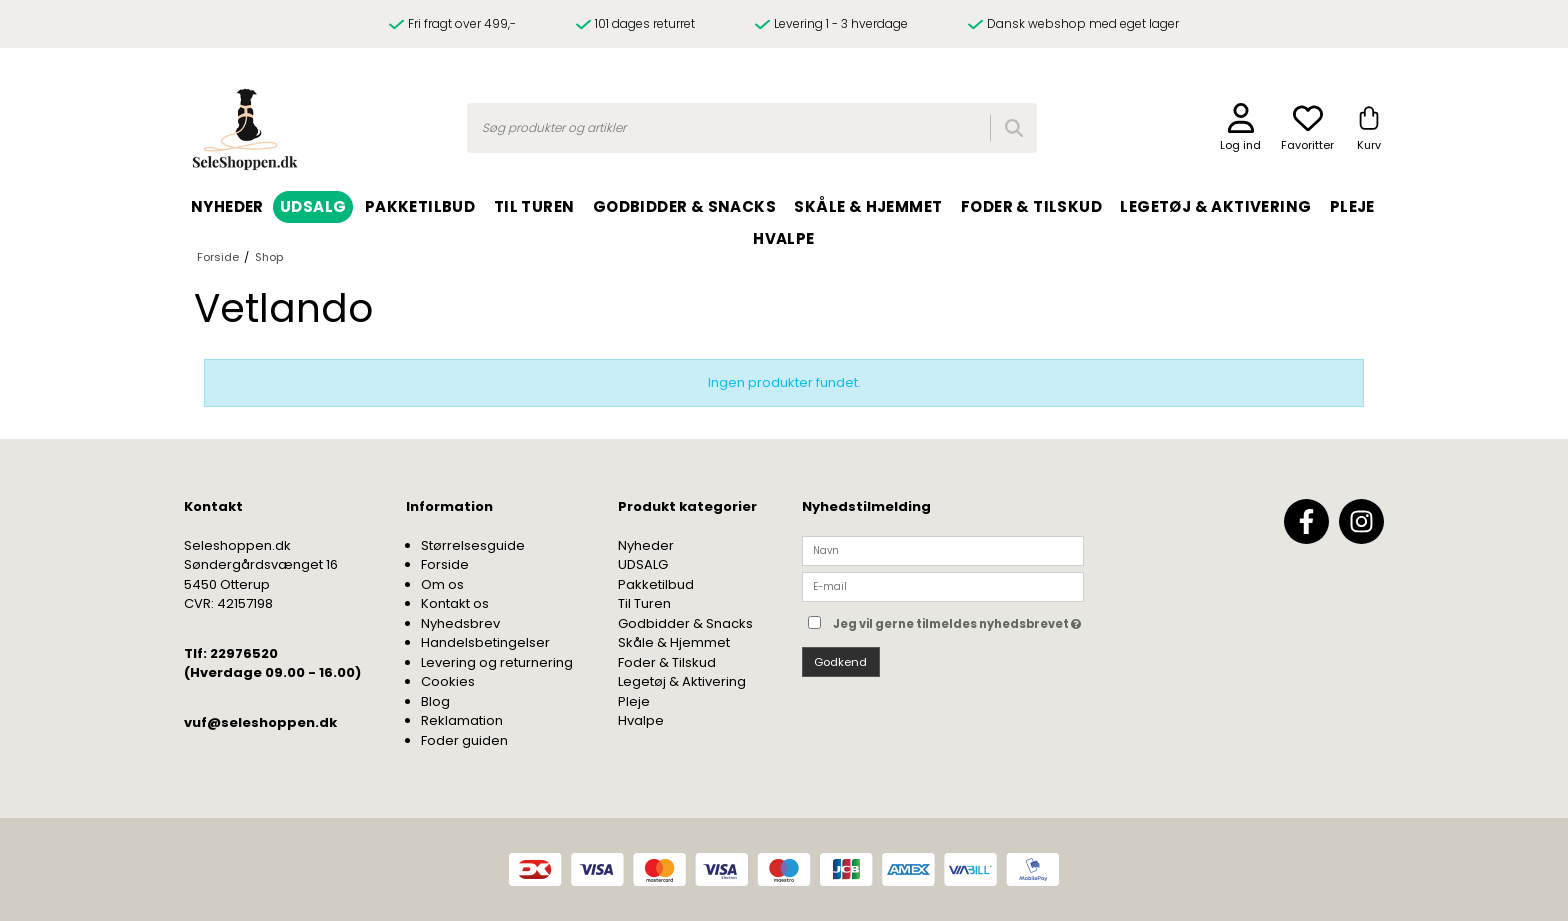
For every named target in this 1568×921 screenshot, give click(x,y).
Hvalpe (641, 720)
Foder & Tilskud (667, 662)
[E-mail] (943, 586)
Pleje (634, 701)
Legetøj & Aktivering (682, 681)
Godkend (840, 662)
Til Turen (644, 603)
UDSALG (643, 564)
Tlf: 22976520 (231, 653)
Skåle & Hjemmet (674, 642)
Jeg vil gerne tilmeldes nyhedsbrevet (958, 620)
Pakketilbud (656, 584)
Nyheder (646, 545)
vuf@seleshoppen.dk (260, 722)
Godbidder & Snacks (685, 623)
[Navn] (943, 549)
